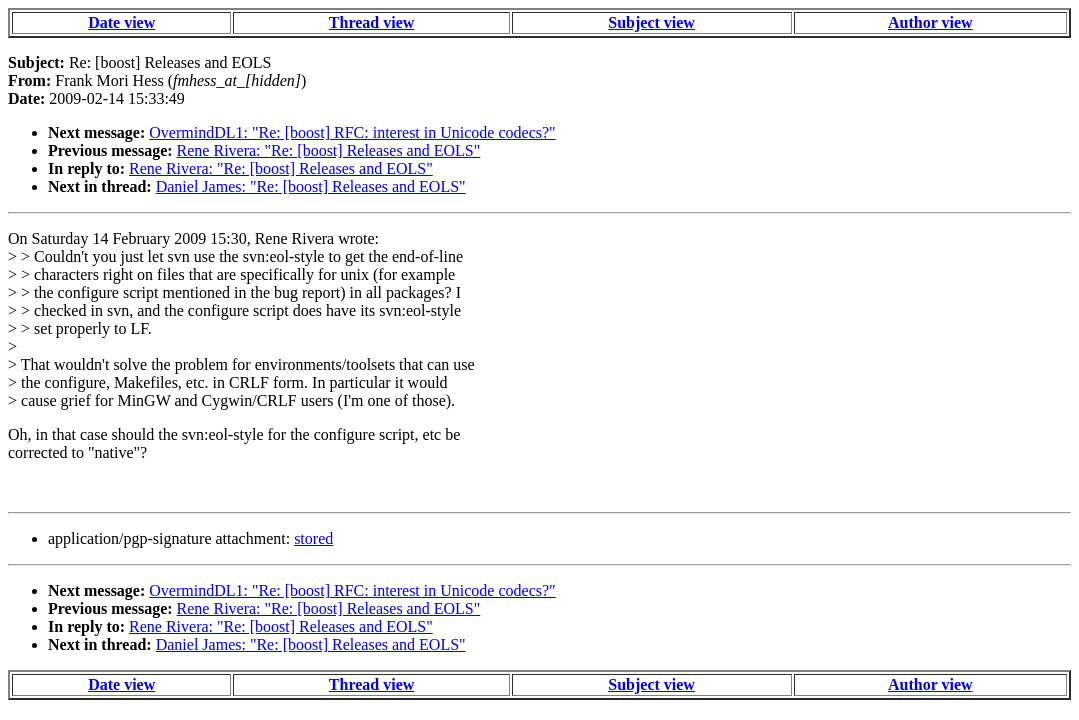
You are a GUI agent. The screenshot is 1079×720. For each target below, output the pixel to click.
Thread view (371, 22)
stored (313, 538)
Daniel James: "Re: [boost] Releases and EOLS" (311, 186)
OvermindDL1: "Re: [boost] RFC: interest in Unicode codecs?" (352, 132)
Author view (930, 22)
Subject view (651, 22)
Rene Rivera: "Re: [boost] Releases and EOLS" (329, 150)
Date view (121, 22)
